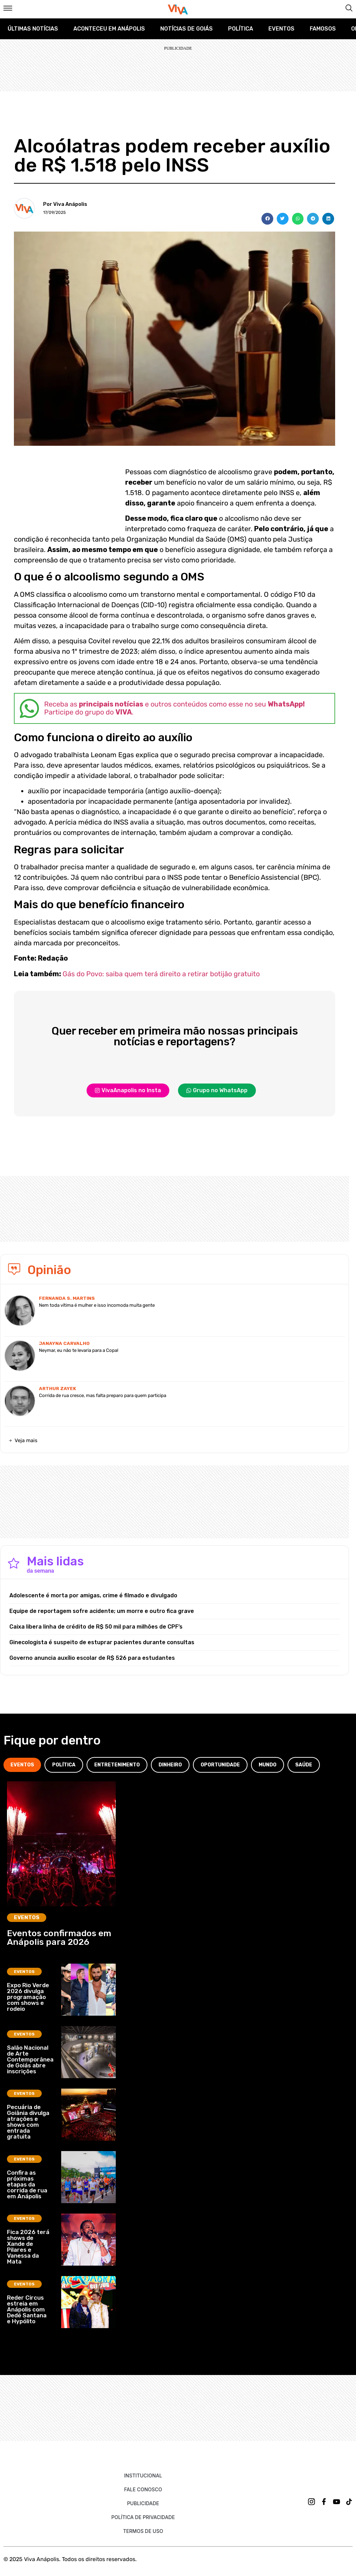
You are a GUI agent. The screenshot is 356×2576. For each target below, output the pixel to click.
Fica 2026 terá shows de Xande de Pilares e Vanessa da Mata (28, 2246)
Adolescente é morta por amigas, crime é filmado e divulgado (93, 1595)
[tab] (22, 1765)
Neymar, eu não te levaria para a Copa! (78, 1350)
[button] (267, 219)
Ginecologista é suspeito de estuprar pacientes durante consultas (102, 1642)
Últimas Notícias (33, 28)
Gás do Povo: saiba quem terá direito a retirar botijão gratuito (161, 974)
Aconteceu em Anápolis (109, 28)
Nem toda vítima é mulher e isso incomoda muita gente (97, 1305)
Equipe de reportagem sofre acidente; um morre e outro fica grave (101, 1611)
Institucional (143, 2475)
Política (240, 28)
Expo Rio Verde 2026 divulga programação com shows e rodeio (28, 1997)
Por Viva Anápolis (65, 204)
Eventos (281, 28)
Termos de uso (143, 2531)
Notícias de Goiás (186, 28)
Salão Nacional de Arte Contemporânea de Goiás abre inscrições (30, 2059)
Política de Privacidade (143, 2517)
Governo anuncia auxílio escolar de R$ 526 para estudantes (92, 1658)
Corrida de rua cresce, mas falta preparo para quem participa (102, 1395)
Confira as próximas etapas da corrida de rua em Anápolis (27, 2184)
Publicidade (143, 2503)
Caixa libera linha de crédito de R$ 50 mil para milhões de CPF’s (96, 1626)
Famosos (323, 28)
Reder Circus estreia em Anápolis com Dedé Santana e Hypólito (27, 2309)
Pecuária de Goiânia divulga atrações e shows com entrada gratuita (28, 2122)
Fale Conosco (143, 2489)
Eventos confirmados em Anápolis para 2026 (59, 1937)
